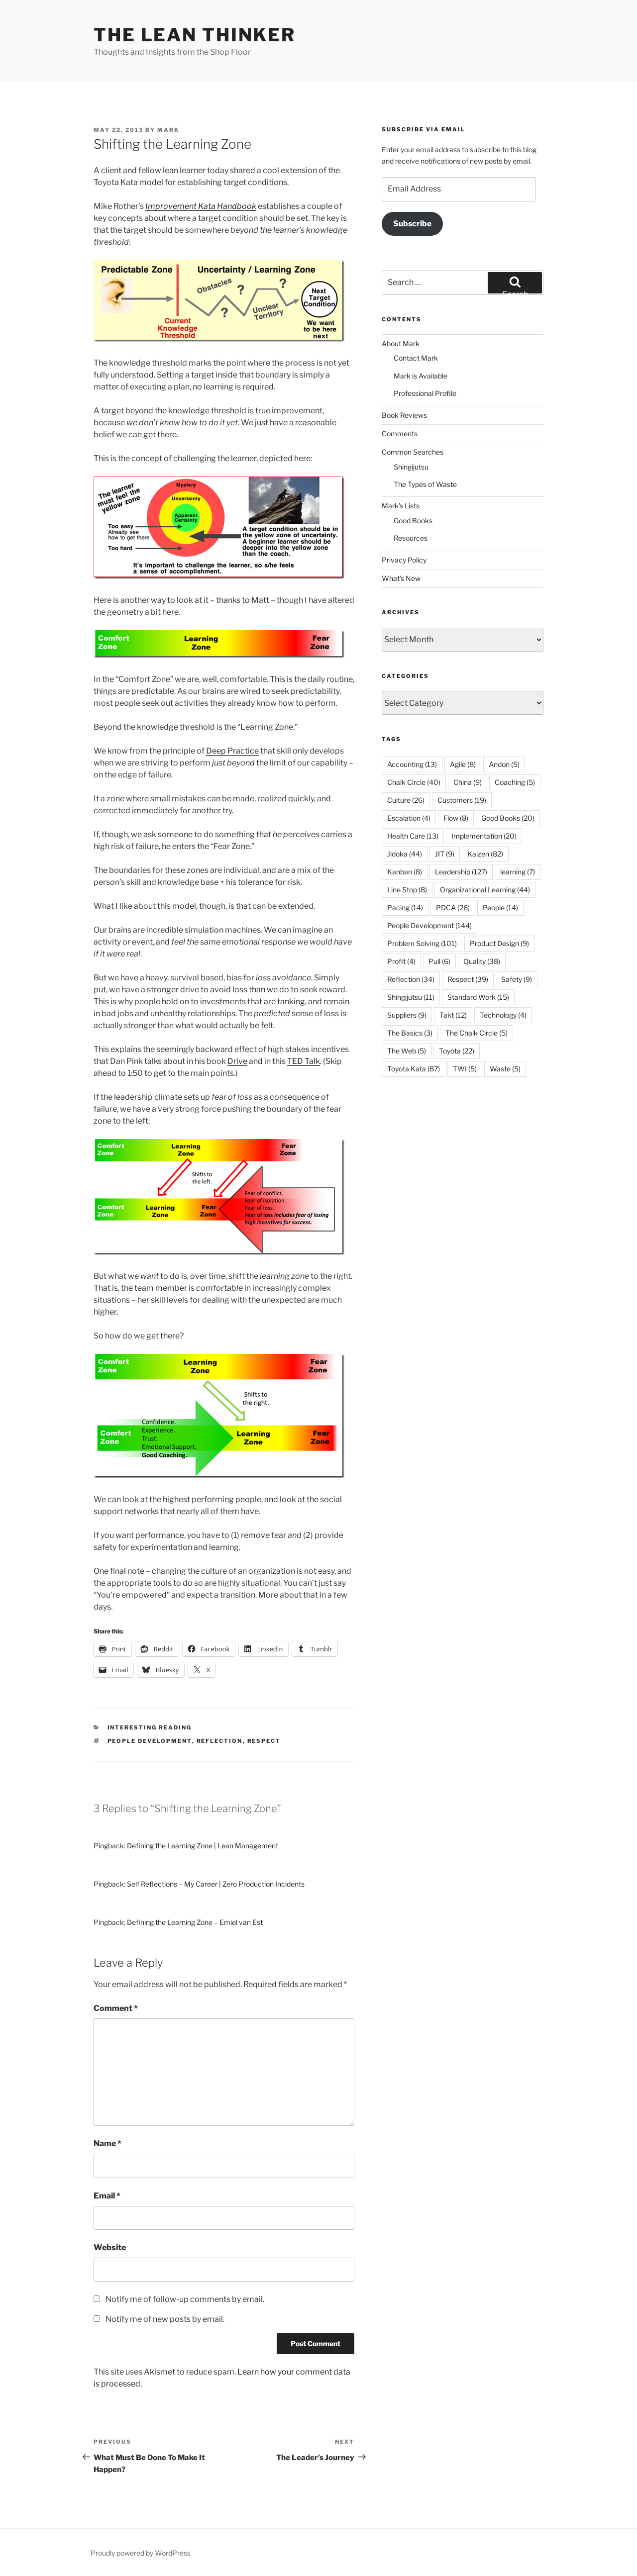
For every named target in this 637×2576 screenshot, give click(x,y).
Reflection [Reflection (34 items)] (410, 979)
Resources (410, 538)
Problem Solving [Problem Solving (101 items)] (422, 943)
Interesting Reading (149, 1727)
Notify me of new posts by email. (165, 2319)
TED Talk (303, 1061)
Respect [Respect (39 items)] (467, 979)
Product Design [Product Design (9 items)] (499, 943)
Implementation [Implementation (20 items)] (484, 836)
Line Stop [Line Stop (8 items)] (407, 889)
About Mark (401, 343)
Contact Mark (416, 358)
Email (107, 2195)
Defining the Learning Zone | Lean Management (202, 1845)
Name (107, 2143)
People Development (149, 1740)
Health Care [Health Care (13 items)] (412, 836)
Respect (264, 1740)
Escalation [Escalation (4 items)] (408, 818)
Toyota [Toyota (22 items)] (456, 1051)
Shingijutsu (411, 467)
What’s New (401, 578)
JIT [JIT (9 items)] (444, 854)
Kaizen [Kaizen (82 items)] (485, 854)
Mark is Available (420, 376)
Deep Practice (232, 751)
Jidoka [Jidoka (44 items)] (404, 854)
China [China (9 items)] (467, 782)
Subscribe (412, 223)
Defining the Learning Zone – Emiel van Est (195, 1922)
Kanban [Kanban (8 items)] (404, 871)
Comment (116, 2008)
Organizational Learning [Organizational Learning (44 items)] (485, 889)
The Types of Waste (425, 484)
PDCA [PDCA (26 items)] (453, 907)
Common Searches (412, 452)
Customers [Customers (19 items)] (461, 800)
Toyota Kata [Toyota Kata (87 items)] (413, 1068)
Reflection (220, 1740)
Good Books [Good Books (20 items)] (507, 818)
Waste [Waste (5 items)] (505, 1068)
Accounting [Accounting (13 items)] (412, 764)
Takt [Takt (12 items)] (453, 1015)
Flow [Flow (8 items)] (455, 818)
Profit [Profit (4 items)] (401, 961)
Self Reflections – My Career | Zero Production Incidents (216, 1884)
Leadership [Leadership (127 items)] (461, 871)
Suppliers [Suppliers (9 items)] (406, 1015)
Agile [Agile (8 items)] (463, 764)
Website (110, 2247)
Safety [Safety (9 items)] (516, 979)
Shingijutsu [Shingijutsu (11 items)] (410, 997)
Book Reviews (404, 415)
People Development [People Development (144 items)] (429, 925)
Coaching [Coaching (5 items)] (515, 782)
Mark (168, 129)
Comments (400, 433)
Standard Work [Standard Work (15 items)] (478, 997)
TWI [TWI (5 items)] (465, 1068)
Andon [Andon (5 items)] (504, 764)
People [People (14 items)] (500, 907)
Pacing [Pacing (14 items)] (405, 907)
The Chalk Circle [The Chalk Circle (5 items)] (476, 1033)
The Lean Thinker (195, 35)
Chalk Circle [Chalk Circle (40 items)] (413, 782)
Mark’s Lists (401, 505)
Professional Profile (425, 393)
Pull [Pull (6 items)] (439, 961)
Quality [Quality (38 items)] (481, 961)
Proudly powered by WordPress (141, 2553)
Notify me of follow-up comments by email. (185, 2299)
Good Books (413, 520)
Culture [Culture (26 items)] (406, 800)
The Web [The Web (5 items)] (406, 1051)
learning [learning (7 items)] (517, 871)
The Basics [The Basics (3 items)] (409, 1033)
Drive (237, 1061)
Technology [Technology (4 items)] (503, 1015)
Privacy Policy (404, 560)
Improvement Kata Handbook (200, 206)
